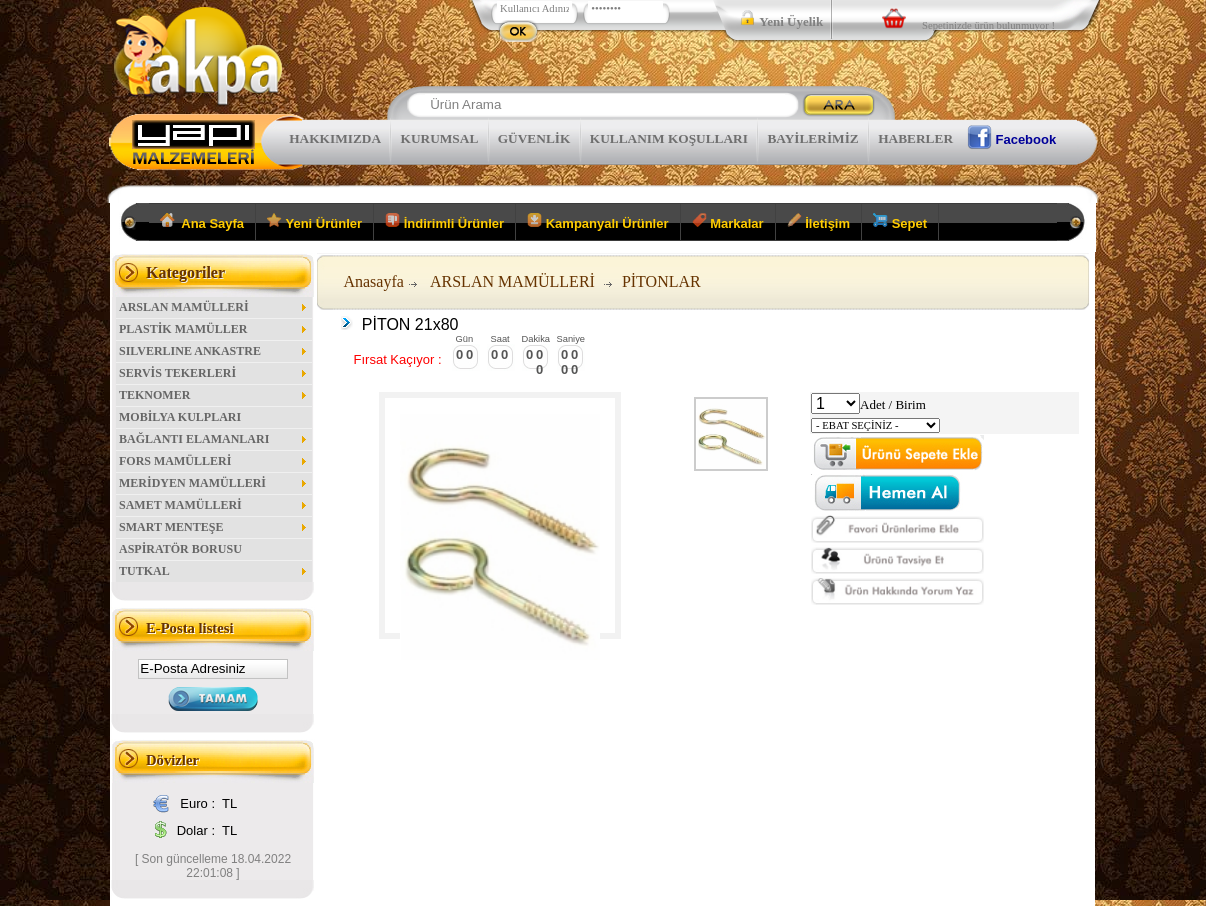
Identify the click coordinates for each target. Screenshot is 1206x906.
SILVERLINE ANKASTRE (214, 351)
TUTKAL (214, 571)
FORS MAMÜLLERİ (214, 461)
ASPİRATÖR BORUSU (180, 549)
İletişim (818, 222)
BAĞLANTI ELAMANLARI (214, 439)
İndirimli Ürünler (444, 222)
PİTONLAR (661, 281)
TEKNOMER (214, 395)
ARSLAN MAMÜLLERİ (214, 307)
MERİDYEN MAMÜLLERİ (214, 483)
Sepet (900, 222)
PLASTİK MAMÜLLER (214, 329)
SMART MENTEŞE (214, 527)
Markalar (728, 222)
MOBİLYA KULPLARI (180, 417)
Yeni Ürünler (314, 222)
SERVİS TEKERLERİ (214, 373)
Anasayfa (373, 281)
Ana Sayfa (202, 222)
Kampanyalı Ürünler (597, 222)
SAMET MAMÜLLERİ (214, 505)
